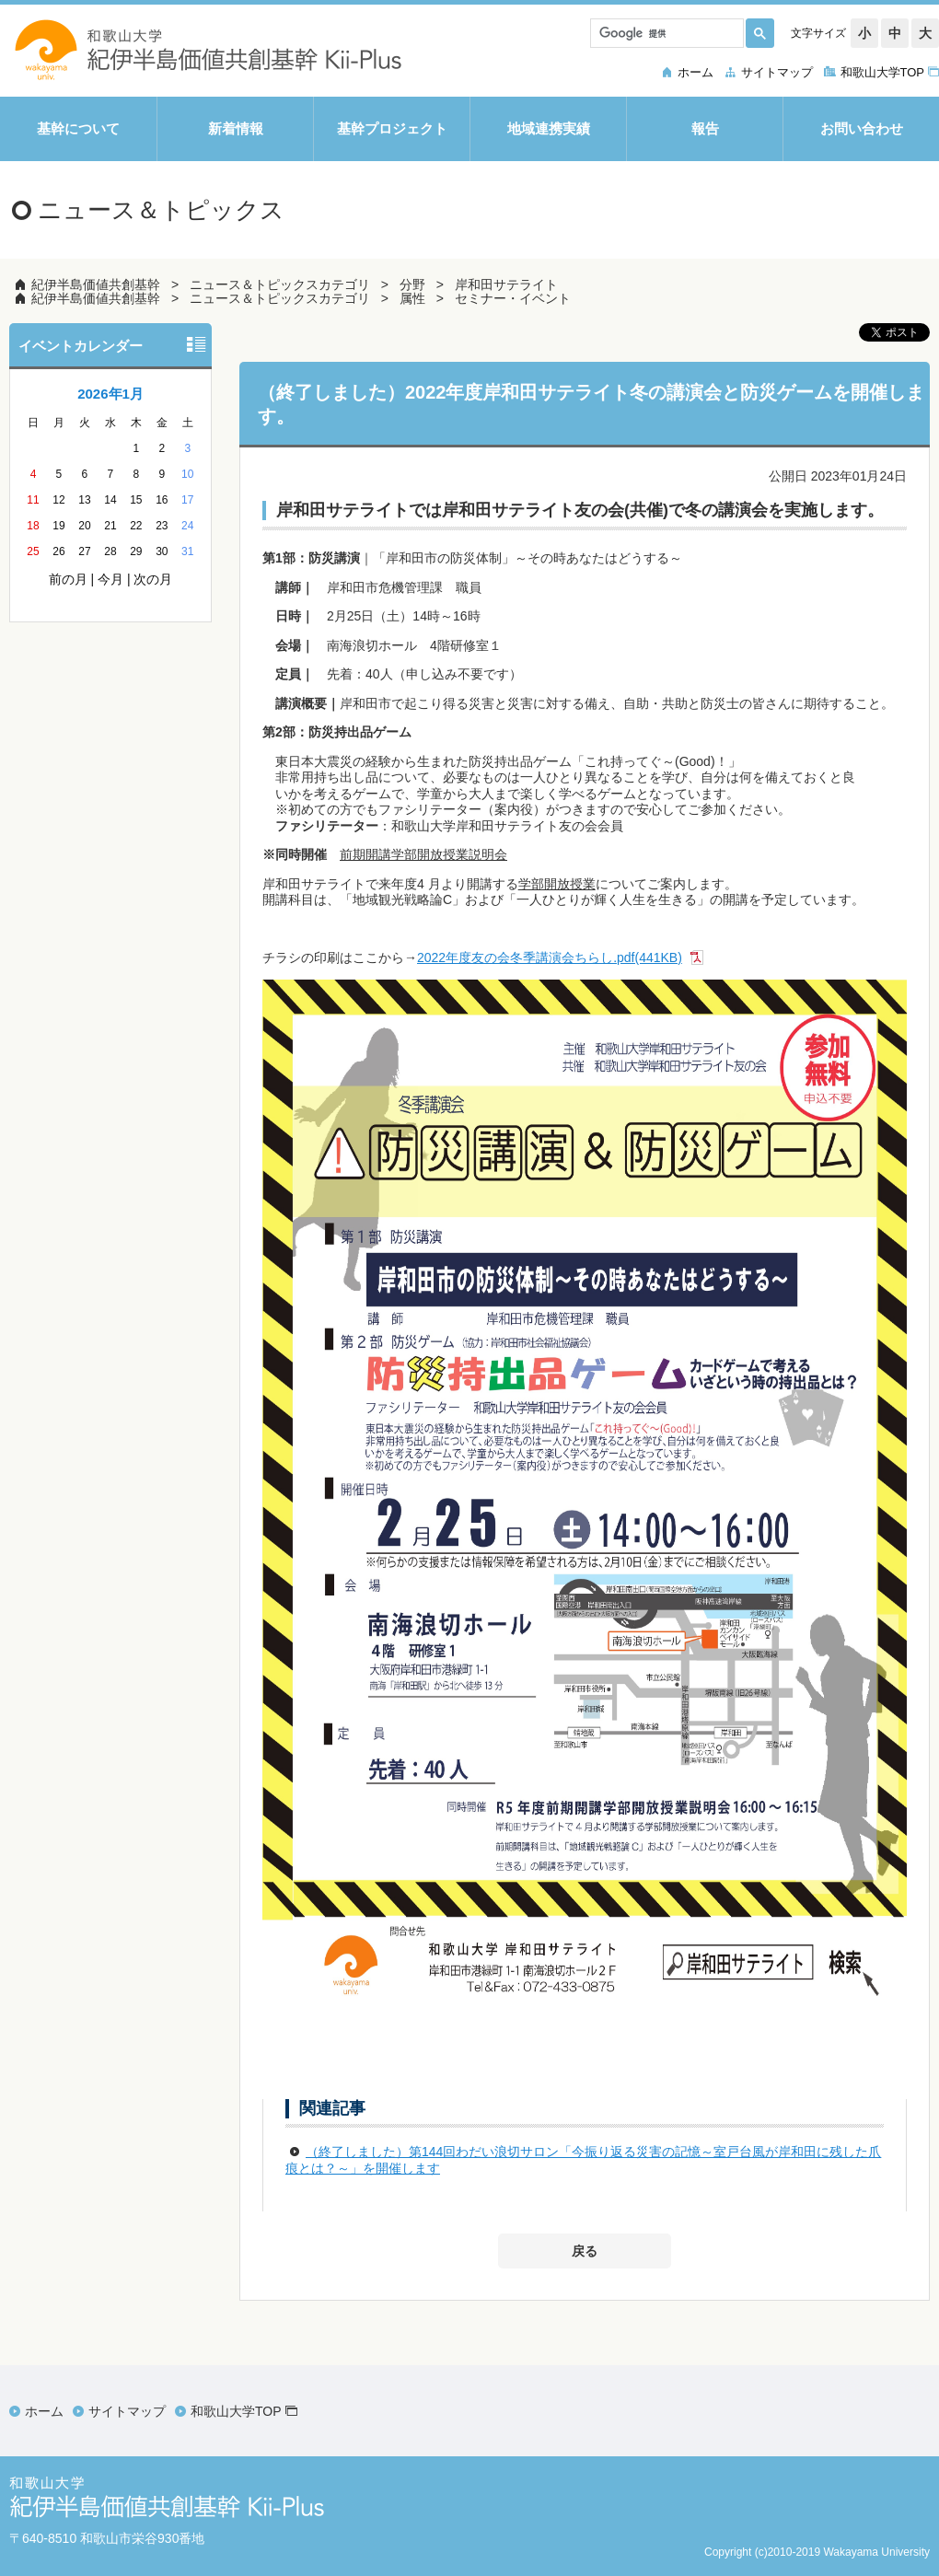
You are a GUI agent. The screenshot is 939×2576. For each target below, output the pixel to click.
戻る (584, 2251)
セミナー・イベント (513, 298)
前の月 (68, 579)
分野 (412, 284)
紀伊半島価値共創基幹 (95, 284)
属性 (412, 298)
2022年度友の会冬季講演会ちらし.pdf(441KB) (549, 957)
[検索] (665, 33)
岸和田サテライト (506, 284)
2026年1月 (110, 393)
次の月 (152, 579)
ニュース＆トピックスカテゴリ (280, 284)
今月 (110, 579)
